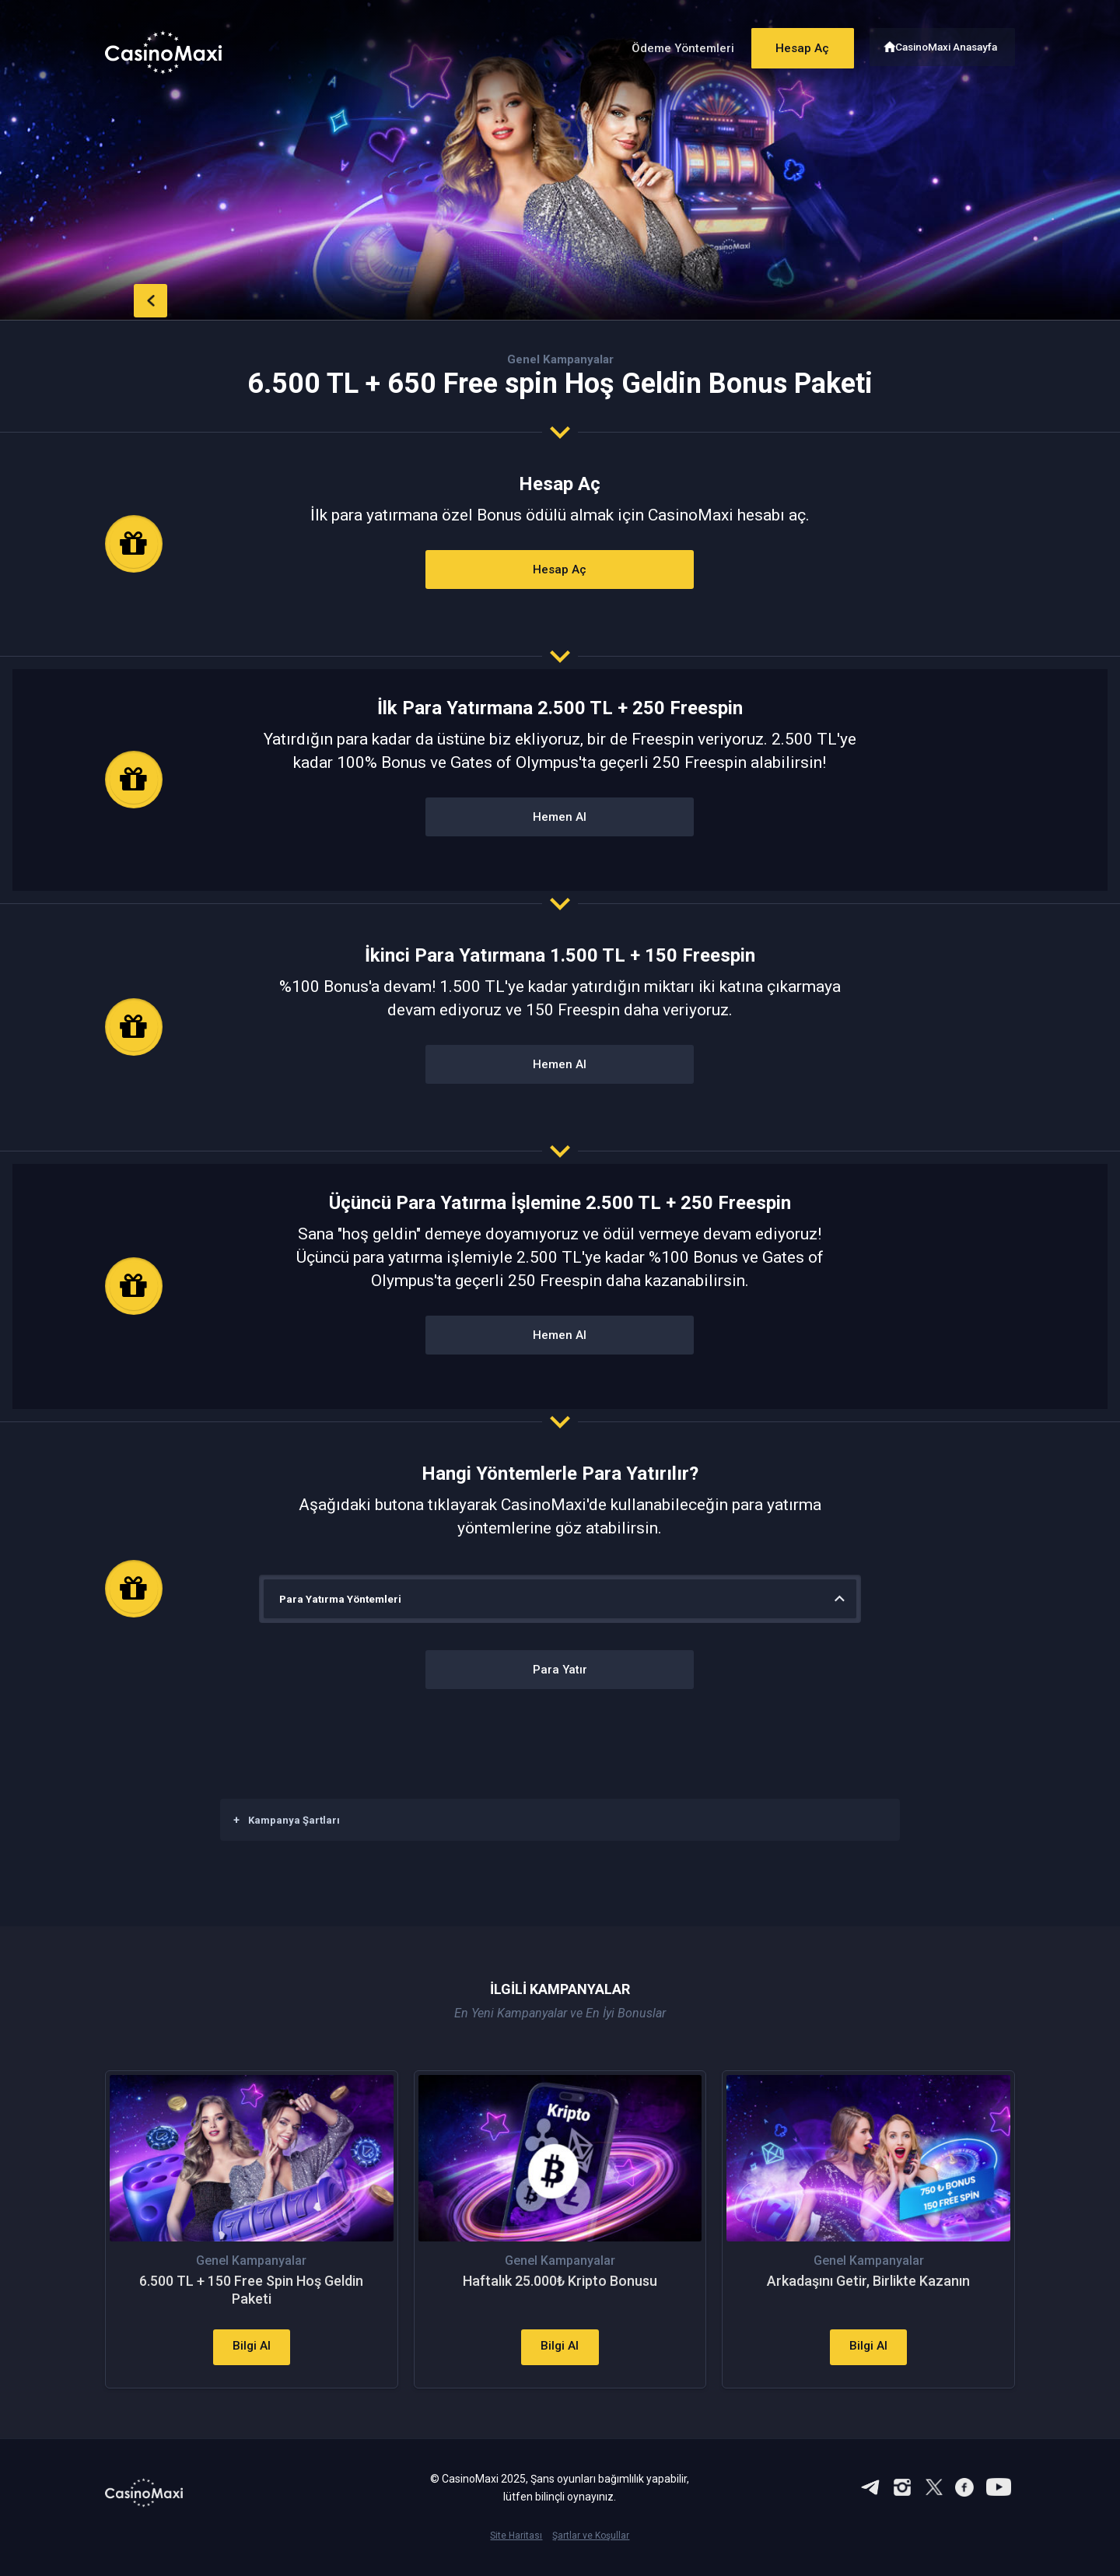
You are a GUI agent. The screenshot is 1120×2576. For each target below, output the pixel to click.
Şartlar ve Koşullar (590, 2550)
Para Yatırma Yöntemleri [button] (342, 1599)
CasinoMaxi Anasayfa (947, 45)
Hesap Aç (792, 44)
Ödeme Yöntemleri (667, 45)
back (136, 298)
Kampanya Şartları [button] (286, 1820)
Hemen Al (560, 818)
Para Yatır (559, 1670)
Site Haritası (516, 2550)
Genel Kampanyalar (560, 359)
